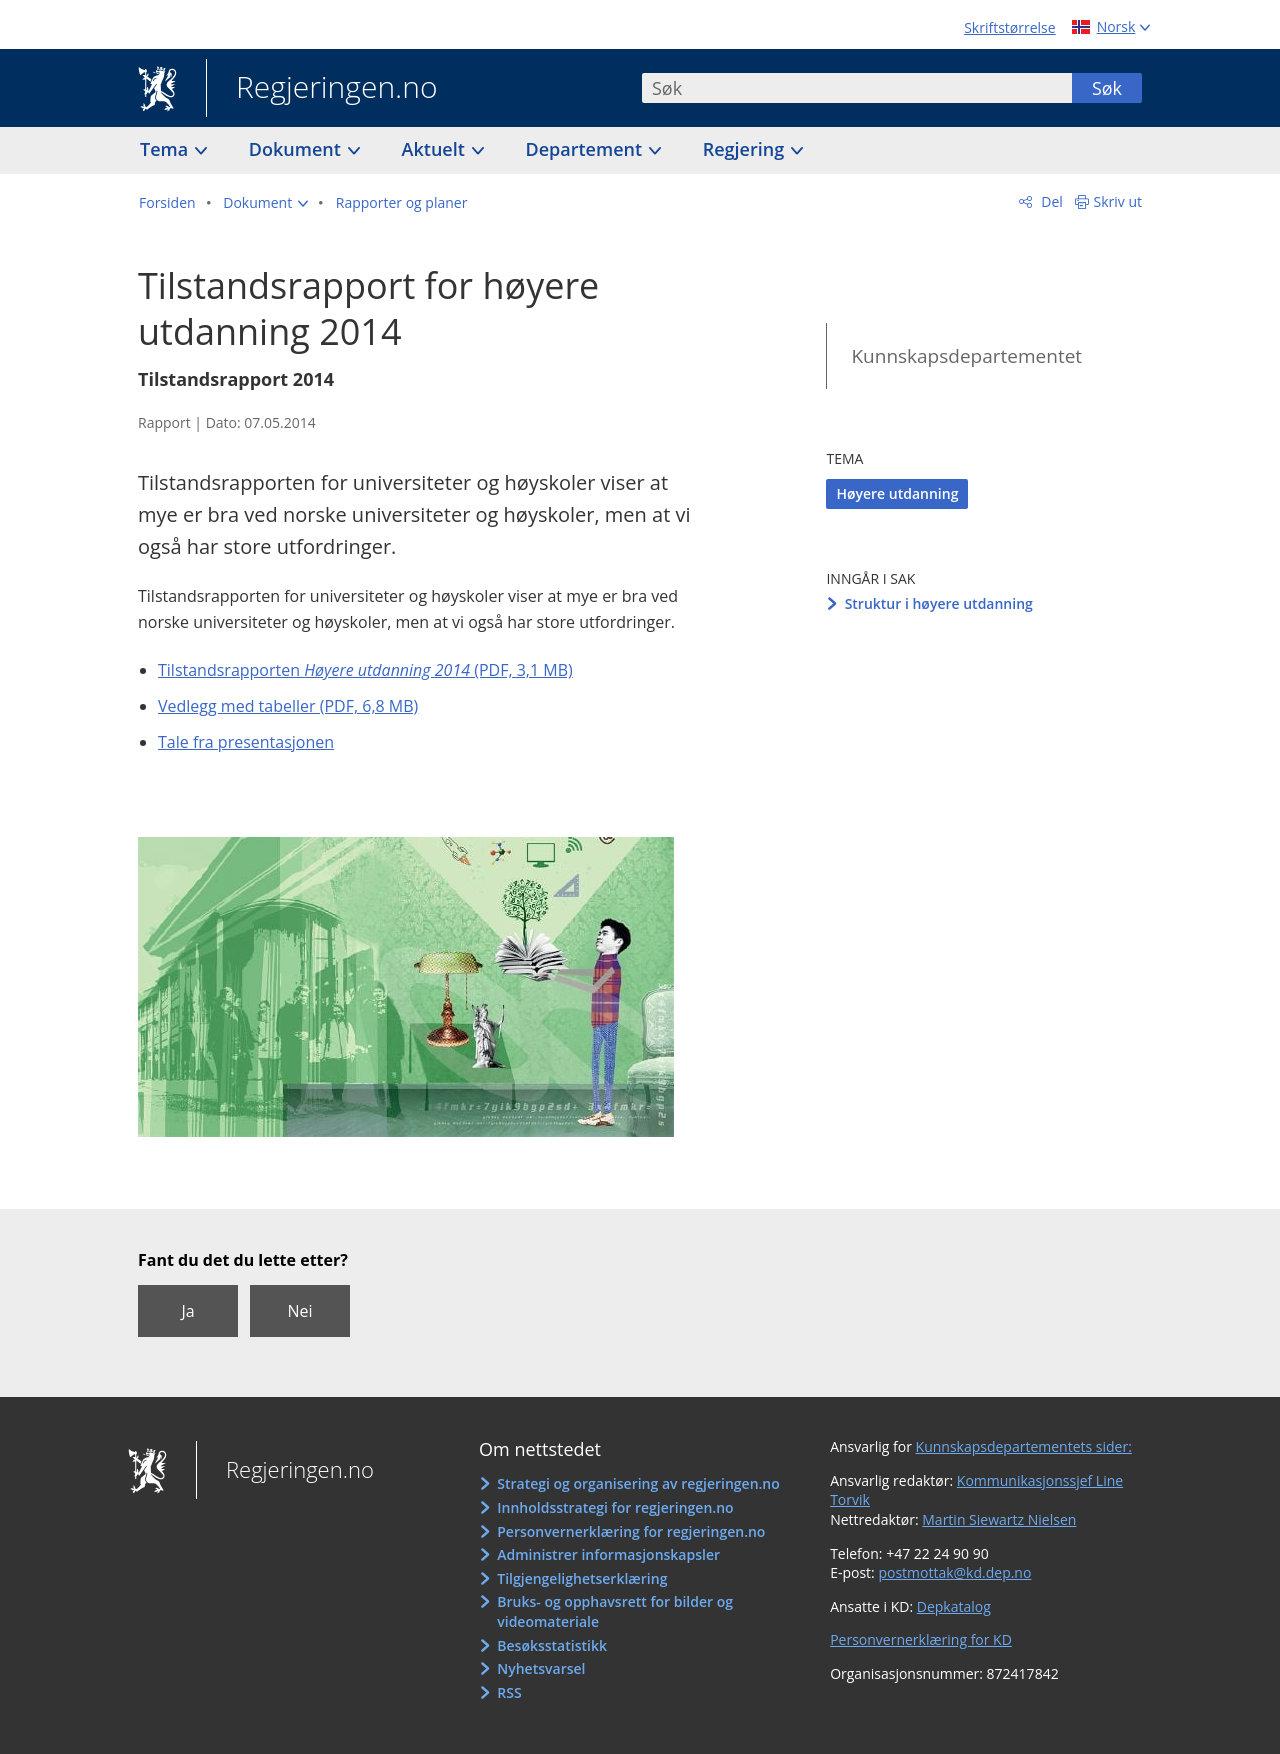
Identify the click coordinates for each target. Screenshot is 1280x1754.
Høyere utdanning (897, 493)
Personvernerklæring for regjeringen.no (631, 1531)
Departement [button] (586, 149)
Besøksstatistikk (552, 1645)
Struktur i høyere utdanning (939, 603)
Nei (299, 1311)
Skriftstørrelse (1009, 27)
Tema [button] (166, 149)
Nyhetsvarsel (541, 1668)
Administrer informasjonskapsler (608, 1554)
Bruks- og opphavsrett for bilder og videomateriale (615, 1611)
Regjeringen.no (322, 89)
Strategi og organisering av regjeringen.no (638, 1483)
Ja (187, 1311)
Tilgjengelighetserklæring (582, 1578)
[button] (265, 203)
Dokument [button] (297, 149)
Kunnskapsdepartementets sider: (1024, 1446)
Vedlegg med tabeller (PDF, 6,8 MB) (288, 706)
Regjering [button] (746, 149)
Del (1050, 201)
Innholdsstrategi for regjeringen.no (615, 1507)
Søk (1107, 88)
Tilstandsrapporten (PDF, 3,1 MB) (365, 670)
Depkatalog (954, 1606)
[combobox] (857, 88)
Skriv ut (1118, 201)
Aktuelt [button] (436, 149)
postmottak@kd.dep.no (954, 1572)
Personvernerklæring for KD (921, 1639)
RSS (509, 1692)
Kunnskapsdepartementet (966, 356)
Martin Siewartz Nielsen (999, 1519)
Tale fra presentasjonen (246, 742)
